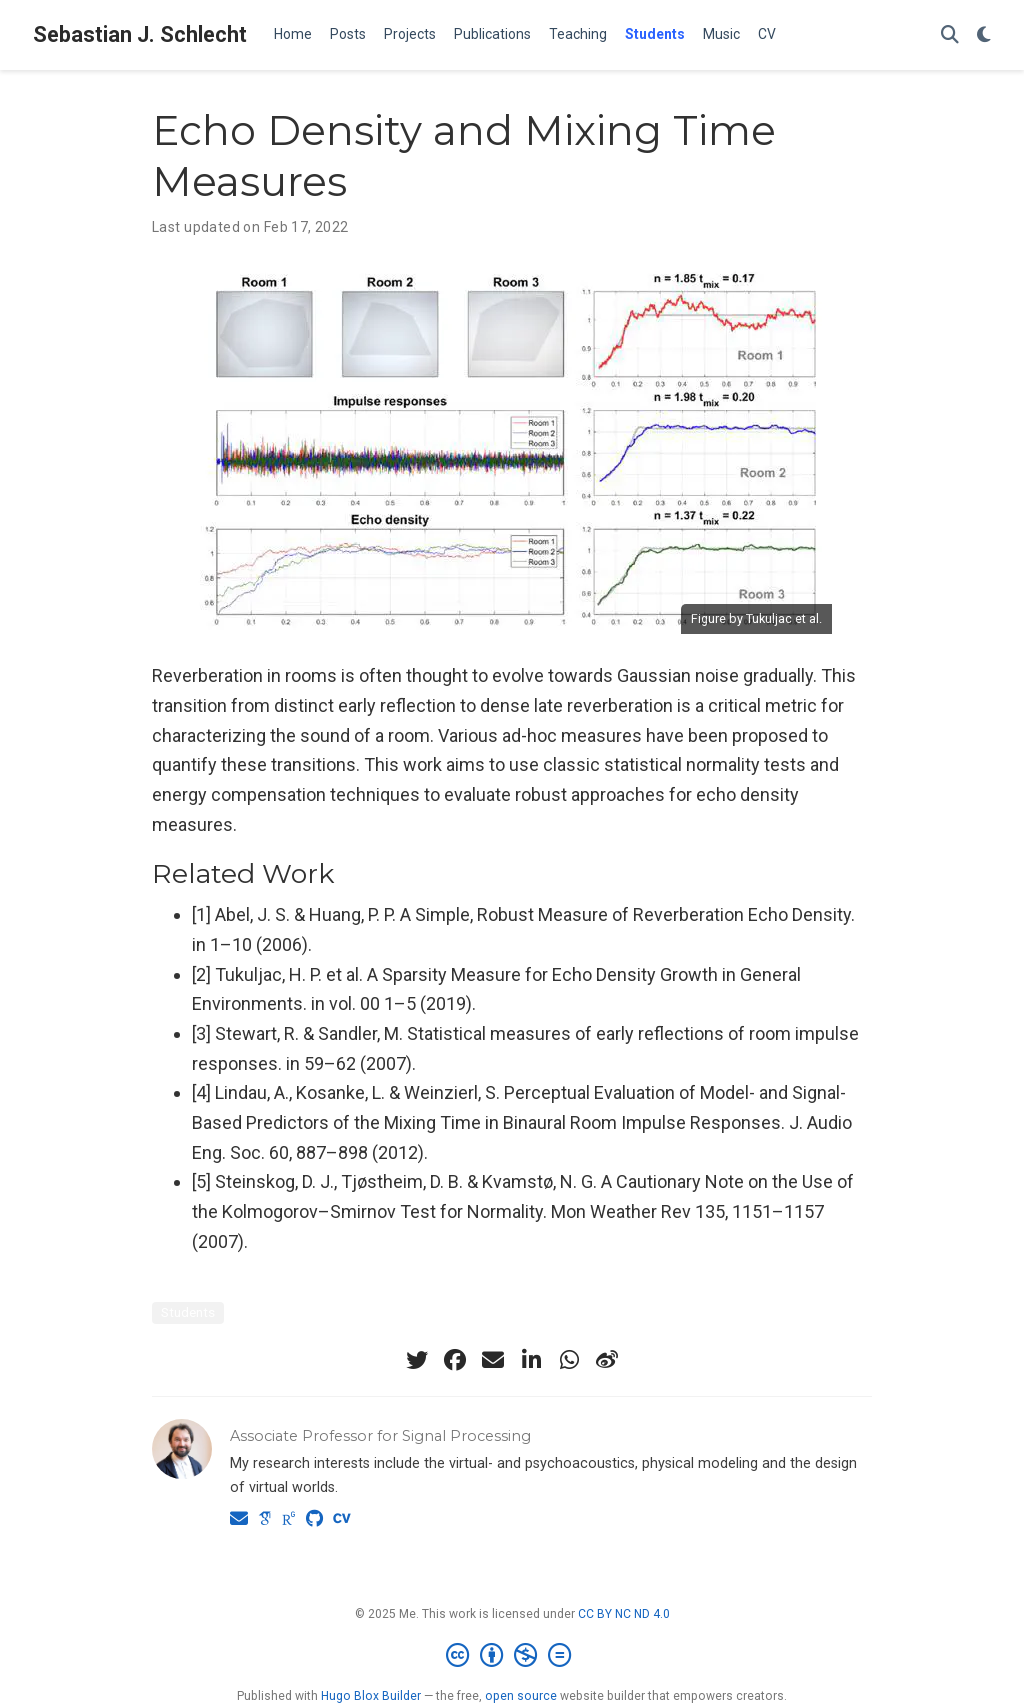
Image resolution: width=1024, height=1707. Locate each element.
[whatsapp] (569, 1360)
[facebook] (455, 1360)
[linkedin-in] (531, 1360)
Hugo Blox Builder (371, 1696)
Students (188, 1312)
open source (521, 1696)
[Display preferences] (984, 35)
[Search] (950, 35)
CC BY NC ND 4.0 (624, 1614)
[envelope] (493, 1360)
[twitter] (417, 1360)
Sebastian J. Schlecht (140, 34)
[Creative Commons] (512, 1656)
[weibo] (607, 1360)
